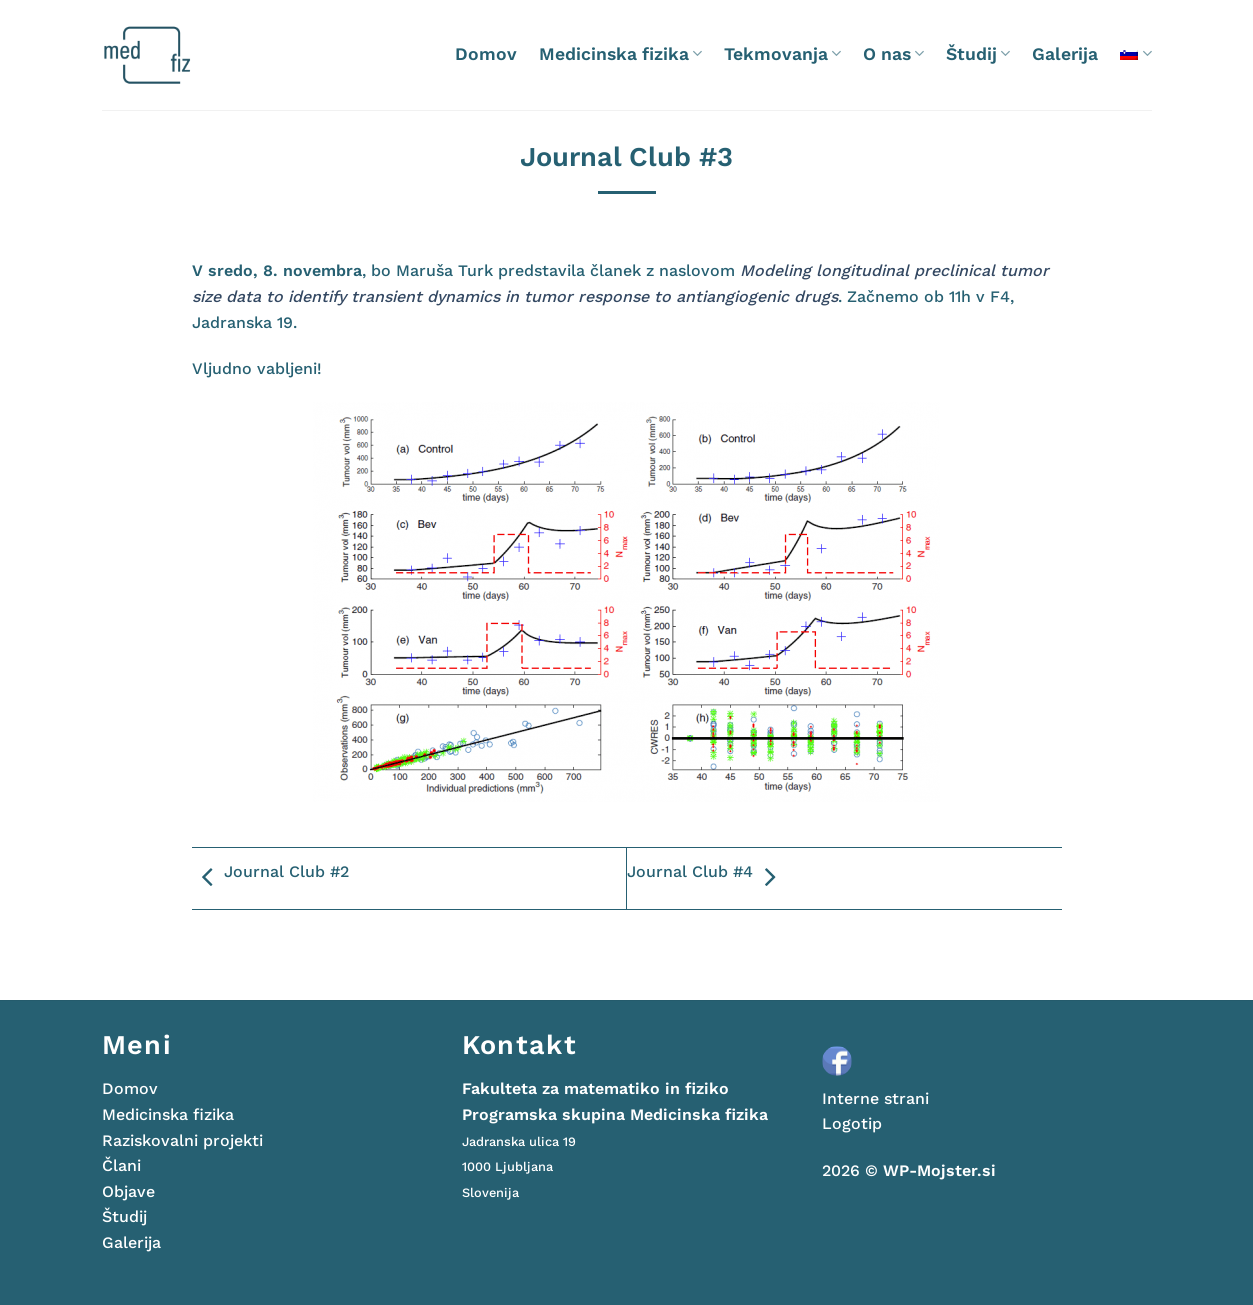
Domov (486, 54)
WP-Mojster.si (939, 1170)
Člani (121, 1165)
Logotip (852, 1123)
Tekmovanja (782, 54)
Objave (128, 1191)
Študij (978, 54)
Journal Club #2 (270, 878)
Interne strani (875, 1098)
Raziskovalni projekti (182, 1140)
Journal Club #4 (706, 878)
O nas (893, 54)
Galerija (1065, 54)
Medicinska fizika (620, 54)
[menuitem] (1135, 53)
